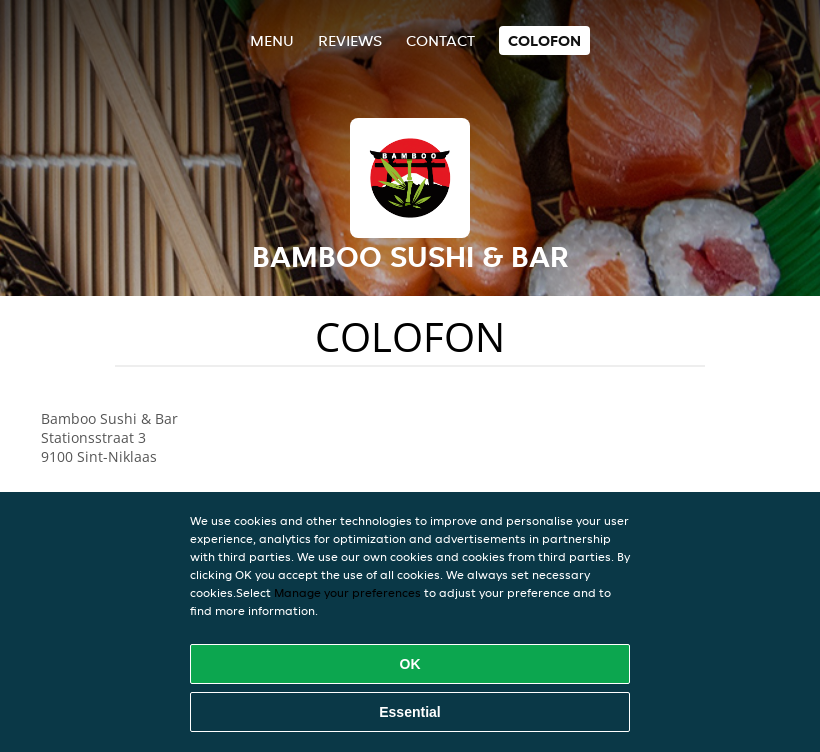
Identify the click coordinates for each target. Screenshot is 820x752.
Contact (440, 40)
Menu (272, 40)
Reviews (350, 40)
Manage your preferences (347, 592)
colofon (544, 40)
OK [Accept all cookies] (410, 664)
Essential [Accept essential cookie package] (409, 712)
